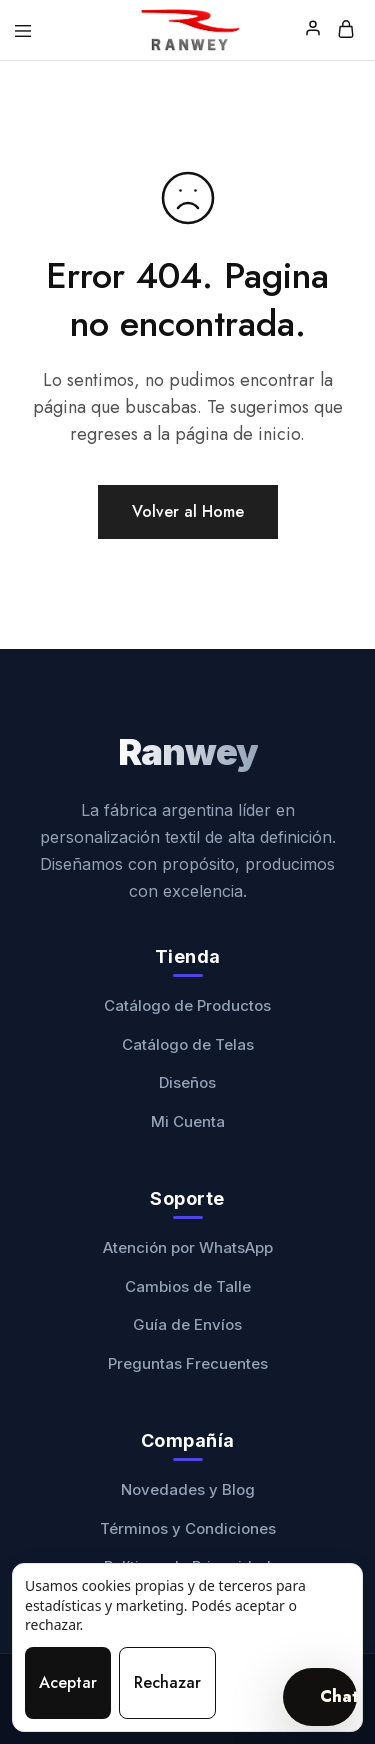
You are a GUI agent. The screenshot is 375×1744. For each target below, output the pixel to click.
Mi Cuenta (188, 1121)
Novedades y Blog (188, 1489)
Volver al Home (188, 511)
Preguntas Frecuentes (188, 1363)
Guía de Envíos (187, 1324)
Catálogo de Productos (187, 1005)
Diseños (187, 1082)
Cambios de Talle (188, 1286)
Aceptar (68, 1682)
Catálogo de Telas (188, 1044)
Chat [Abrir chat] (338, 1696)
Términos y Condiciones (188, 1528)
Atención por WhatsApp (188, 1247)
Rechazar (167, 1682)
